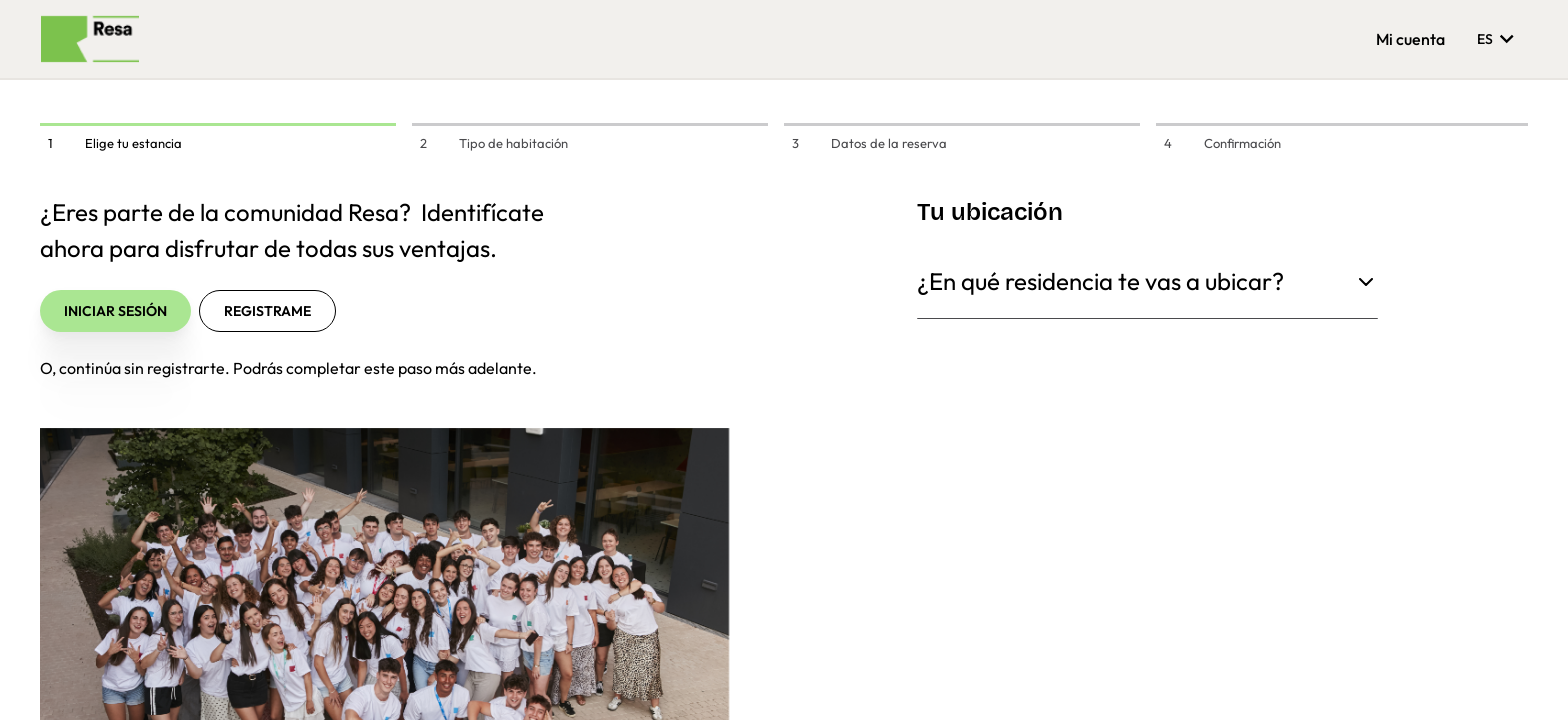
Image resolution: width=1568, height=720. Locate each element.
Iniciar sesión (115, 311)
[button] (1512, 674)
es (1498, 38)
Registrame (267, 311)
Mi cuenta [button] (1410, 39)
